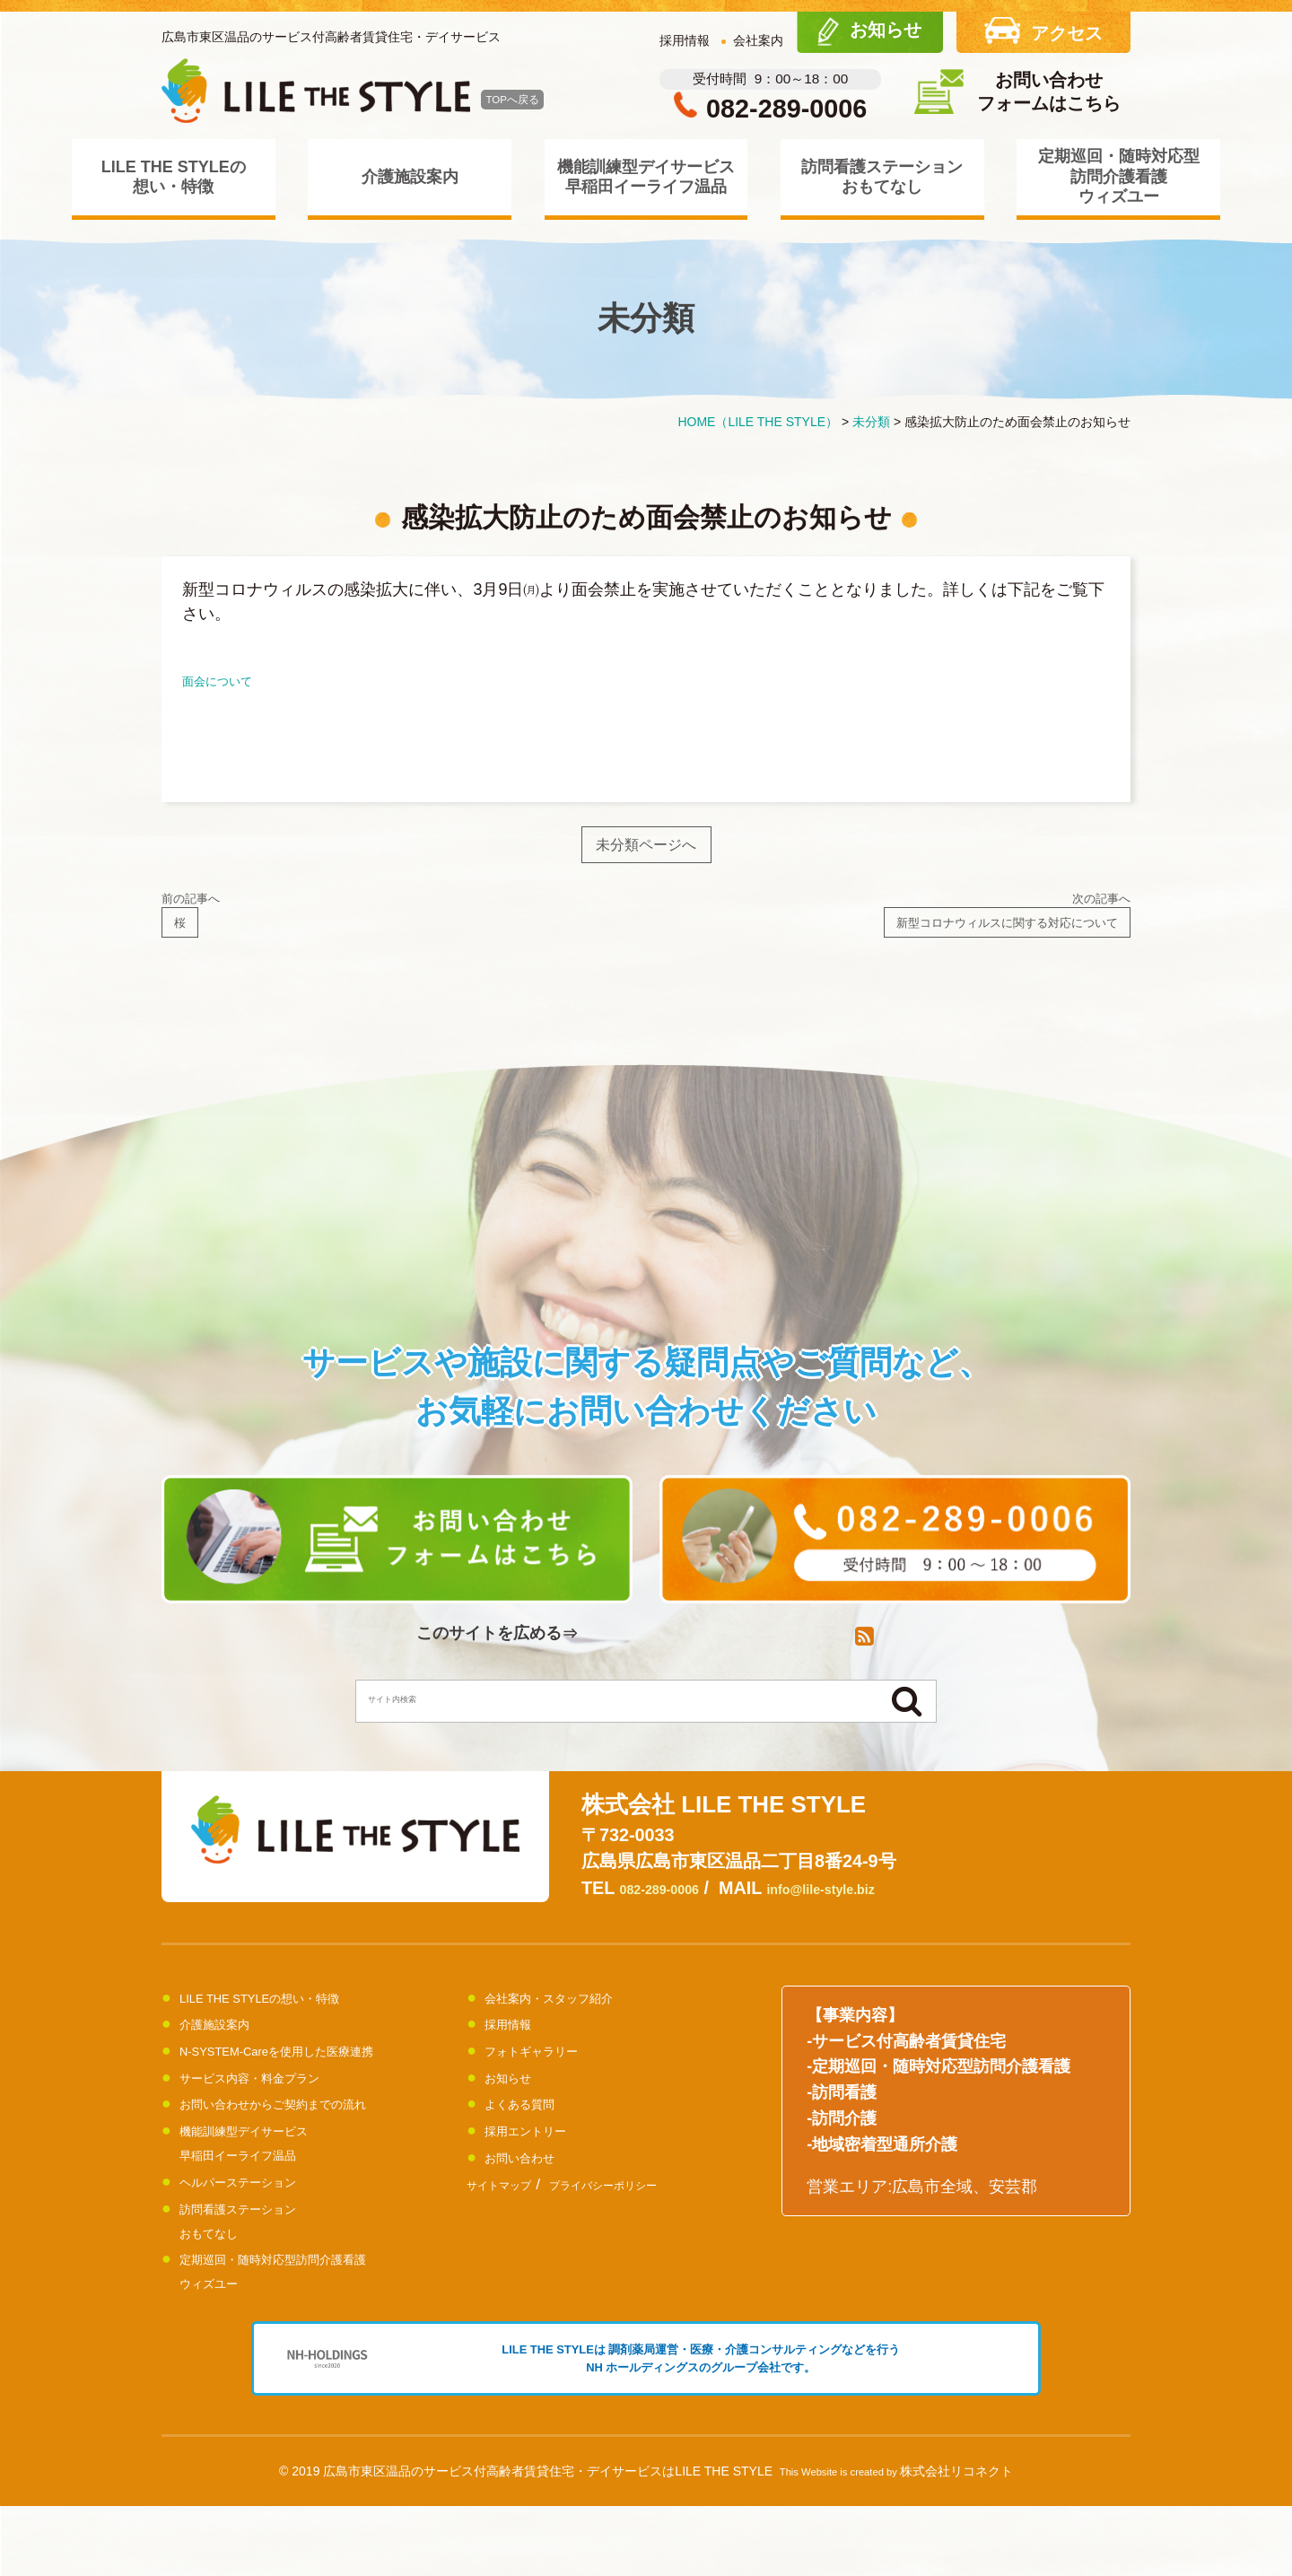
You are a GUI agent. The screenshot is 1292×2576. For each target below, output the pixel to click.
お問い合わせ (532, 2188)
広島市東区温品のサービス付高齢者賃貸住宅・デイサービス (331, 37)
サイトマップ (512, 2215)
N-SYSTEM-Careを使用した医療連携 (314, 2082)
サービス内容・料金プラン (276, 2109)
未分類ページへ (646, 851)
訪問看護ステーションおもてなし (882, 177)
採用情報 (684, 40)
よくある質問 (532, 2135)
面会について (230, 680)
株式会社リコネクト (956, 2541)
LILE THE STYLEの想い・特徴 (173, 177)
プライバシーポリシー (652, 2215)
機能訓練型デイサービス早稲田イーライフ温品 (646, 177)
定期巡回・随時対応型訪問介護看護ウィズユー (1119, 176)
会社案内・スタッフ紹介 (573, 2029)
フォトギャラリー (549, 2082)
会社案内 (758, 40)
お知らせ (516, 2109)
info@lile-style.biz (873, 1920)
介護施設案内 (410, 177)
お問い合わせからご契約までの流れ (308, 2135)
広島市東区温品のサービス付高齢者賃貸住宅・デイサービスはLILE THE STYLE (548, 2541)
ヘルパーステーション (260, 2213)
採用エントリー (541, 2162)
